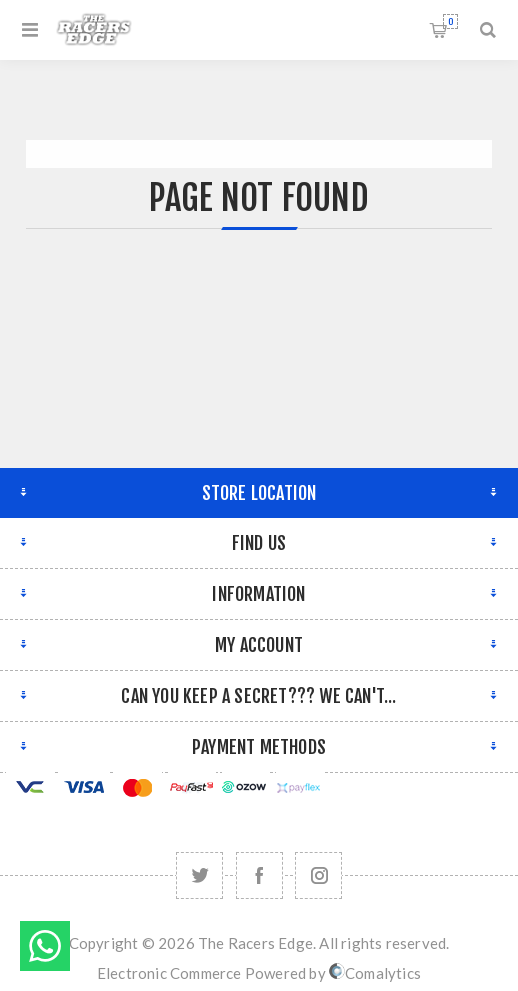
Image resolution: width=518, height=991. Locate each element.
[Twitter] (199, 875)
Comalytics (375, 973)
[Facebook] (259, 875)
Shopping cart (450, 21)
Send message (45, 946)
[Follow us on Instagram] (318, 875)
